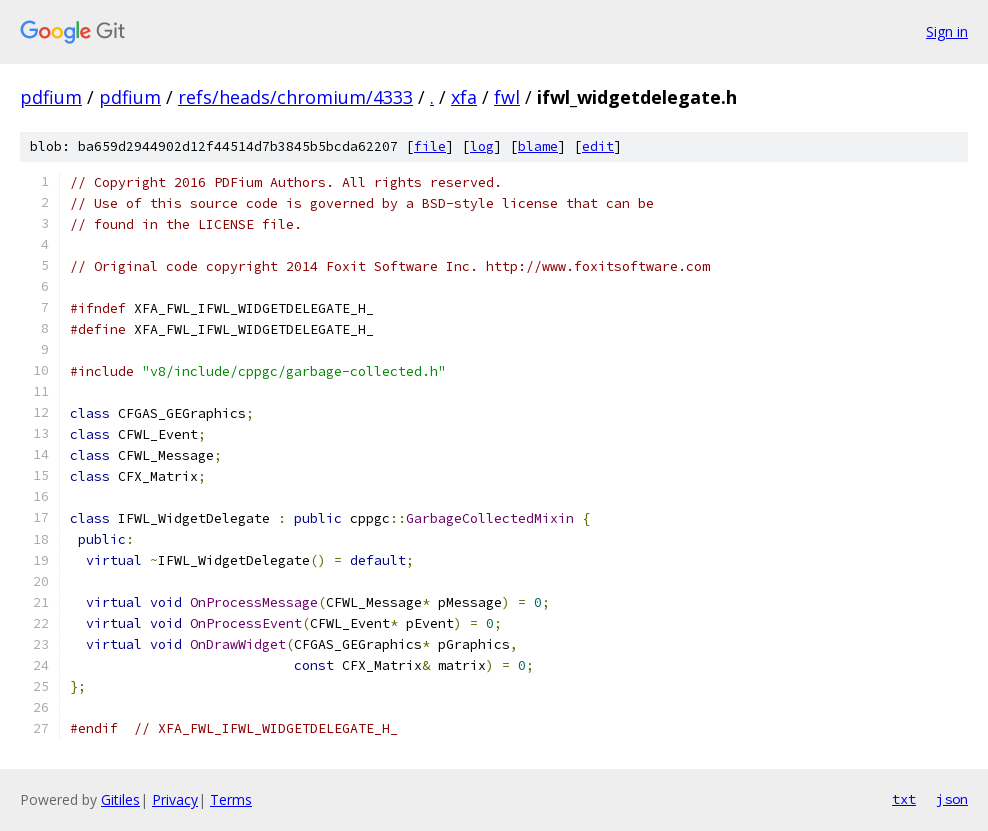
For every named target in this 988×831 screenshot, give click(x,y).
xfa (464, 97)
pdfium (51, 97)
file (430, 146)
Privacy (175, 799)
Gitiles (120, 799)
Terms (231, 799)
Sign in (947, 31)
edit (598, 146)
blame (538, 146)
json (952, 799)
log (482, 146)
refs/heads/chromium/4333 (295, 97)
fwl (507, 97)
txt (904, 799)
